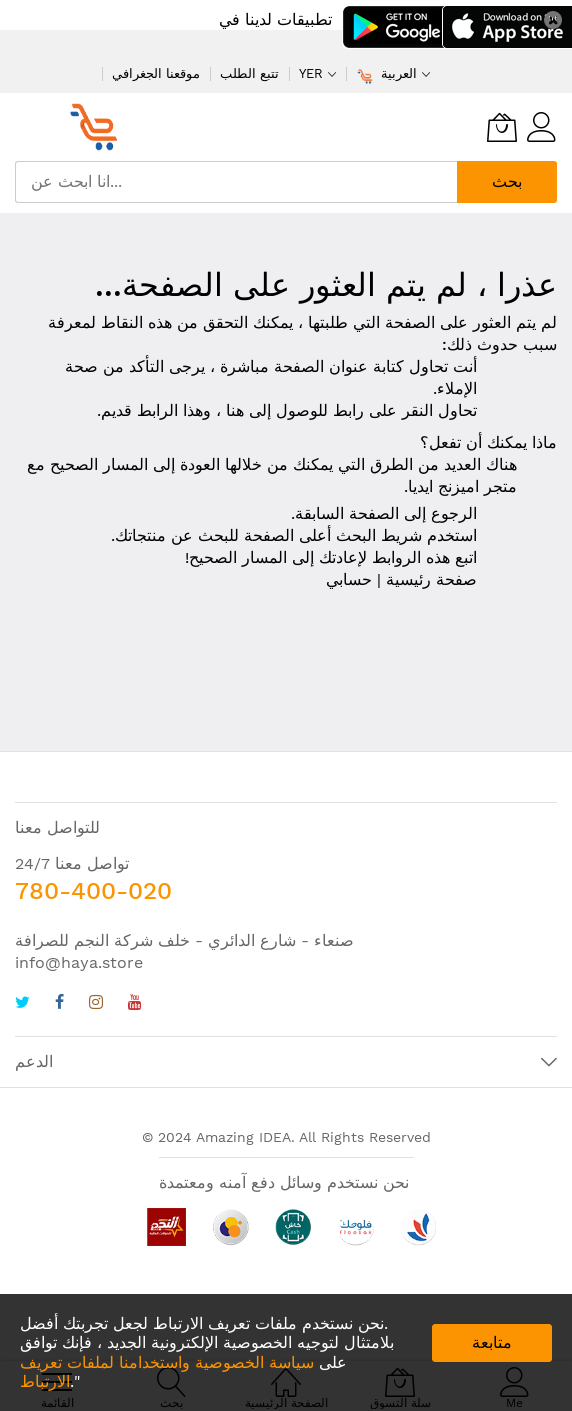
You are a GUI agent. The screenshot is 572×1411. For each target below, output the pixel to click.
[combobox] (236, 182)
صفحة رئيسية (431, 579)
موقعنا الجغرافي (156, 73)
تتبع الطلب (249, 73)
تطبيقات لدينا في (275, 19)
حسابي (349, 579)
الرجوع (454, 513)
